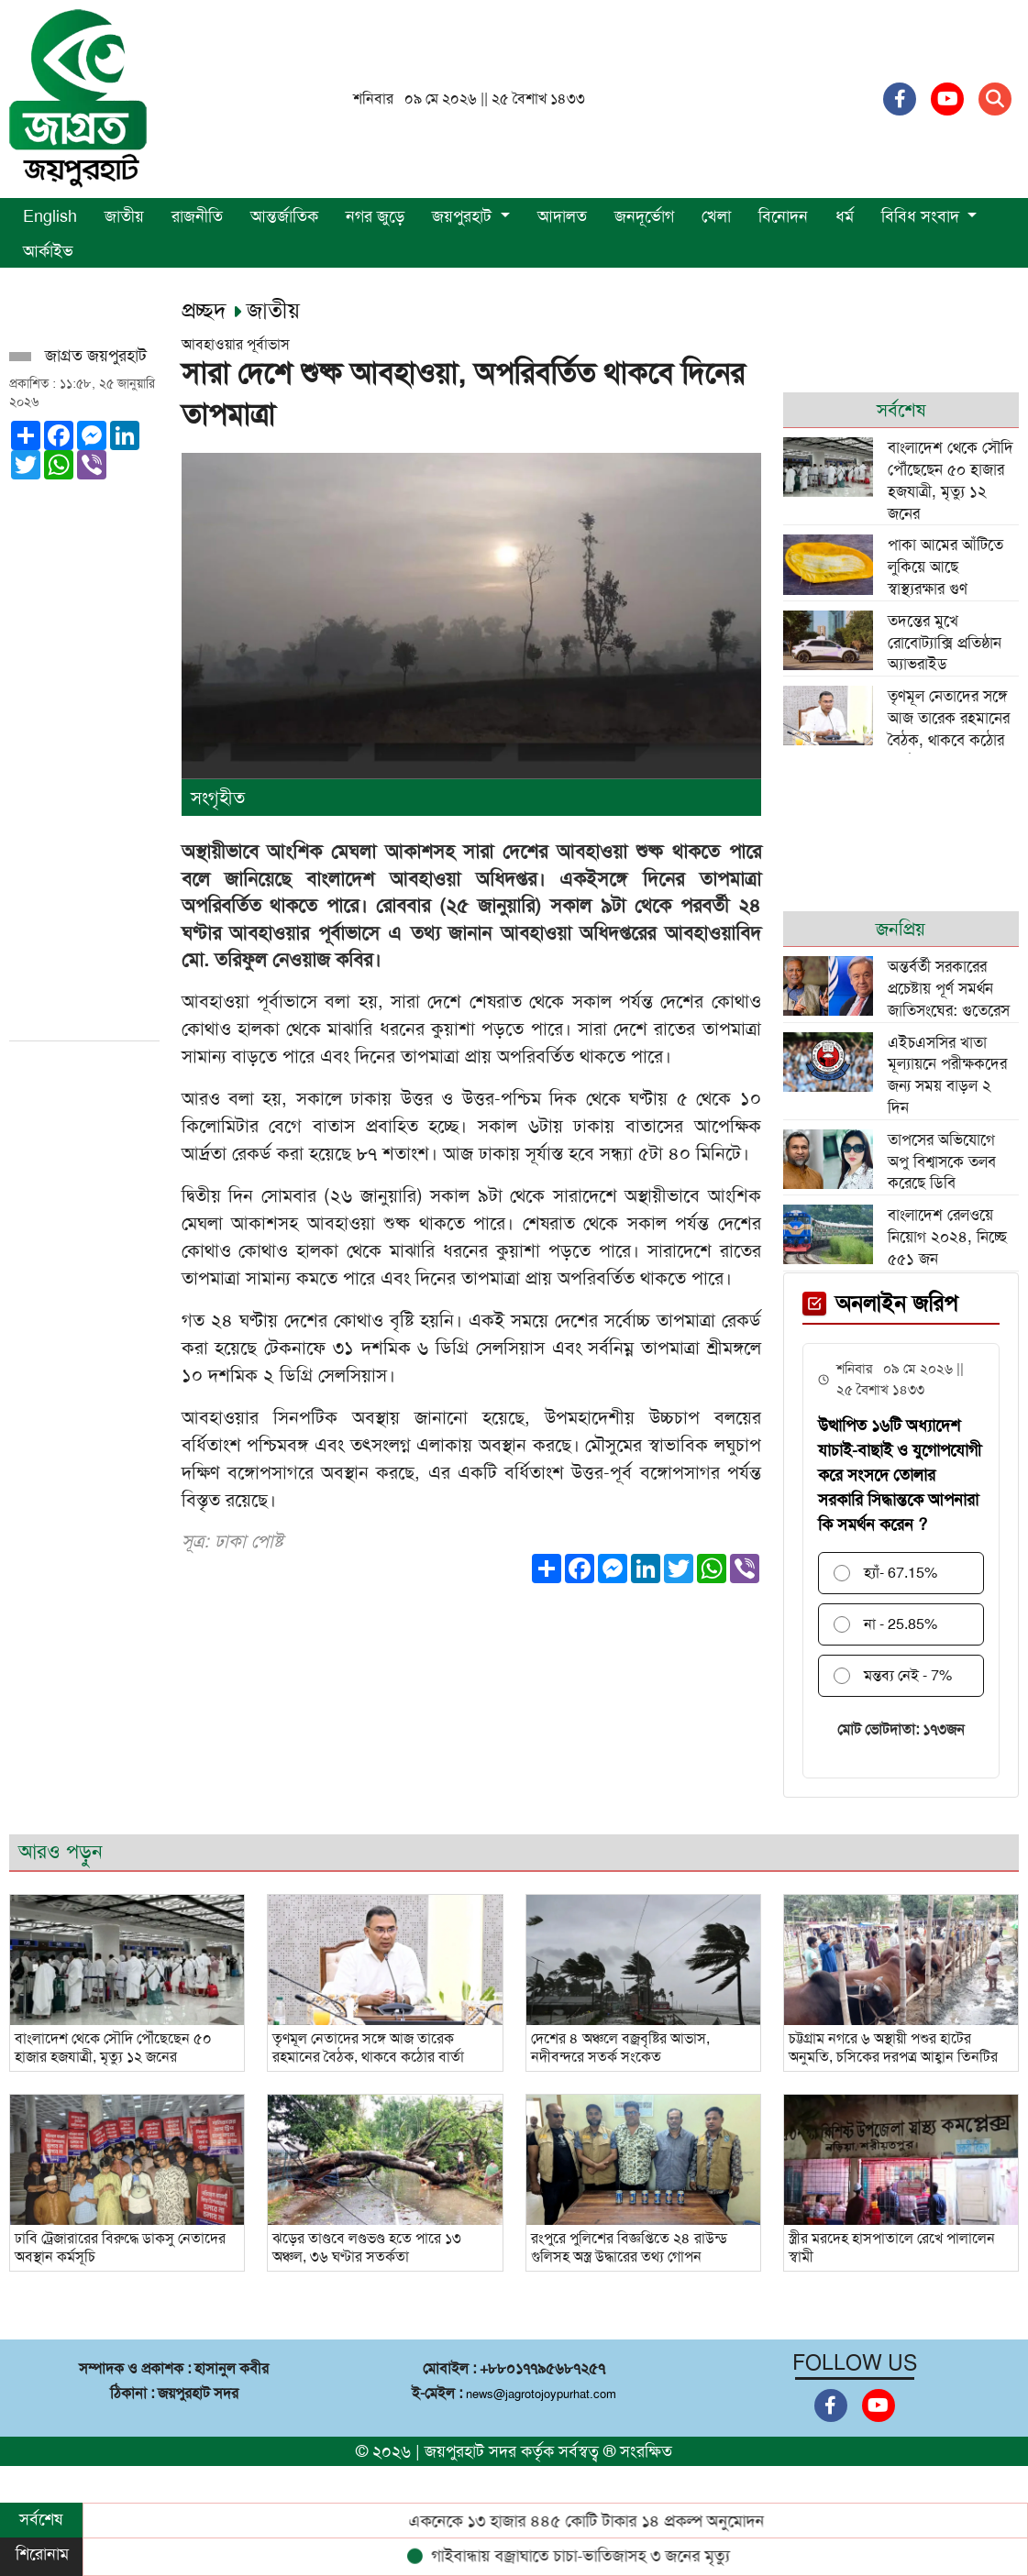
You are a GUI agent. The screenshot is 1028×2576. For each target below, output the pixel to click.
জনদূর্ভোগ (644, 216)
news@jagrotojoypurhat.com (541, 2394)
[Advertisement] (76, 754)
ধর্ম (844, 216)
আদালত (562, 216)
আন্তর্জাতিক (284, 216)
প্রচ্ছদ (207, 311)
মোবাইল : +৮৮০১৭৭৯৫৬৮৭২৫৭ (514, 2368)
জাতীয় (124, 216)
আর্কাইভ (48, 251)
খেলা (716, 216)
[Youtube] (947, 99)
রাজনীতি (197, 216)
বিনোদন (783, 216)
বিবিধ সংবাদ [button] (922, 216)
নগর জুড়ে (375, 216)
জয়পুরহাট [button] (464, 216)
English (50, 216)
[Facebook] (899, 99)
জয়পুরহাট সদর (470, 2451)
